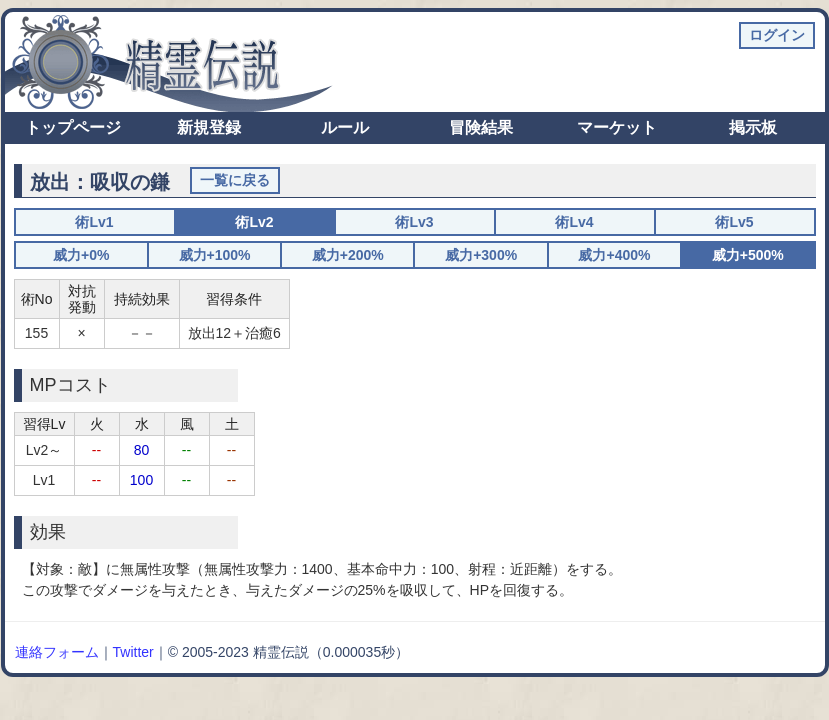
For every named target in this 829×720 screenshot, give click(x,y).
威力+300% (481, 255)
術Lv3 (414, 222)
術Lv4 (574, 222)
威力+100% (215, 255)
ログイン (777, 35)
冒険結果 (481, 127)
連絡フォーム (57, 652)
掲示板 (753, 127)
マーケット (617, 127)
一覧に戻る (235, 180)
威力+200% (348, 255)
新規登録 (209, 127)
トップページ (73, 127)
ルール (345, 127)
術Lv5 (734, 222)
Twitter (133, 652)
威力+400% (614, 255)
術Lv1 (94, 222)
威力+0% (81, 255)
